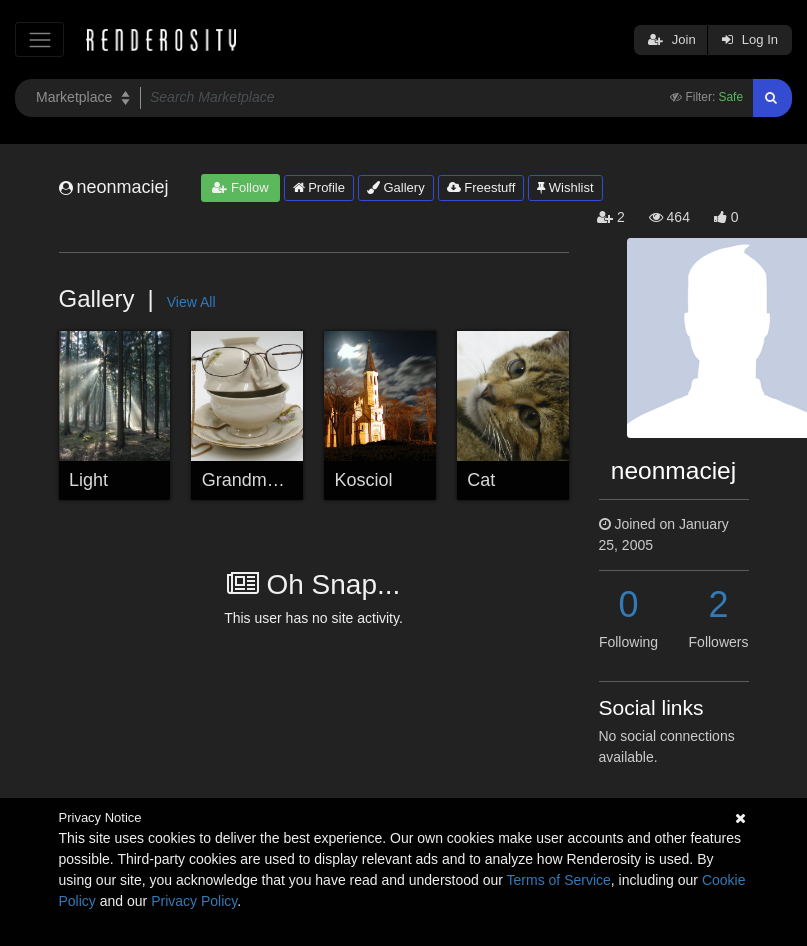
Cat (481, 480)
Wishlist (565, 187)
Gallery (396, 187)
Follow (240, 187)
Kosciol (364, 480)
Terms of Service (559, 880)
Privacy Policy (194, 901)
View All (191, 302)
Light (88, 480)
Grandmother (255, 480)
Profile (319, 187)
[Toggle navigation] (39, 39)
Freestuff (481, 187)
